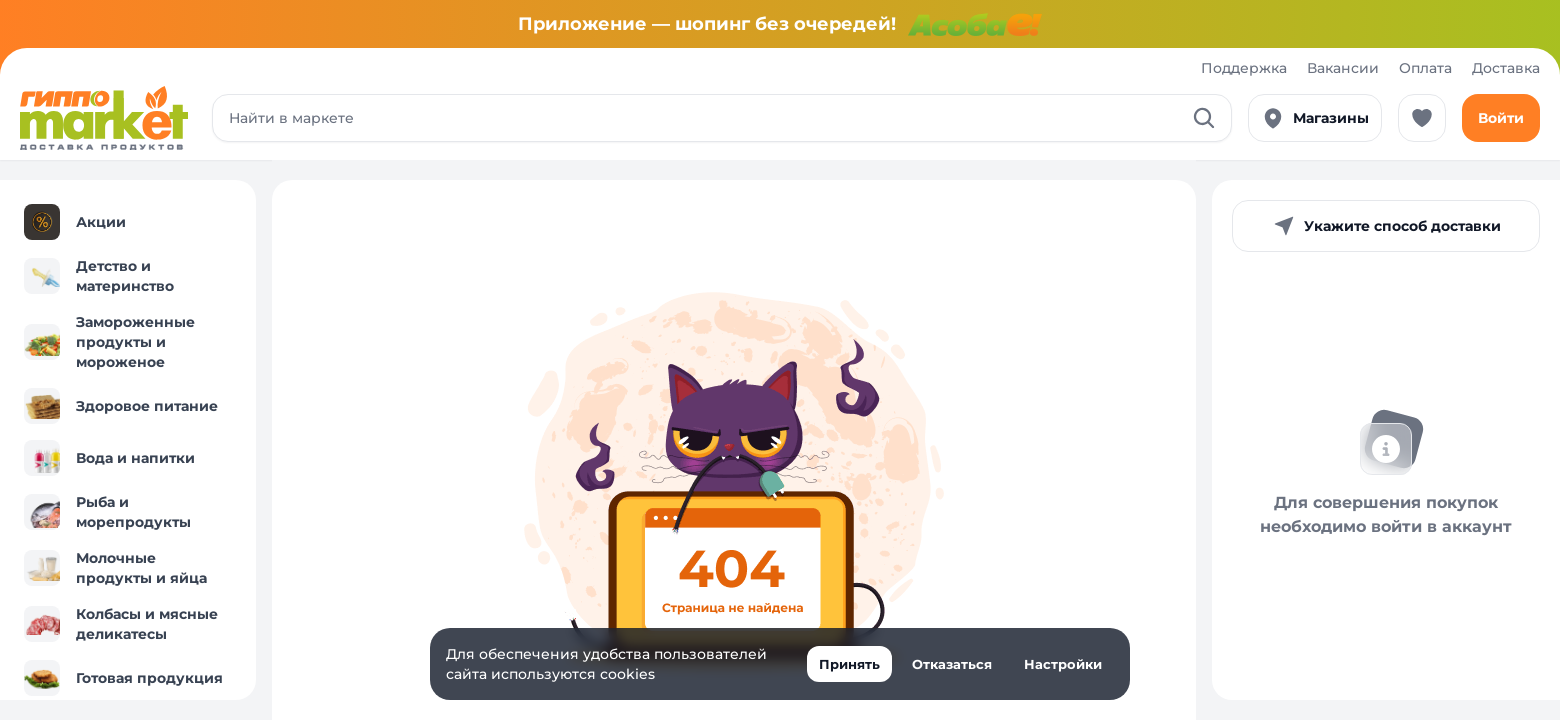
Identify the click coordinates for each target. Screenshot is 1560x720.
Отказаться (952, 664)
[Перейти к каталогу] (104, 118)
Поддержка (1244, 68)
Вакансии (1343, 68)
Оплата (1425, 68)
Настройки (1063, 664)
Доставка (1506, 68)
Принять (849, 664)
